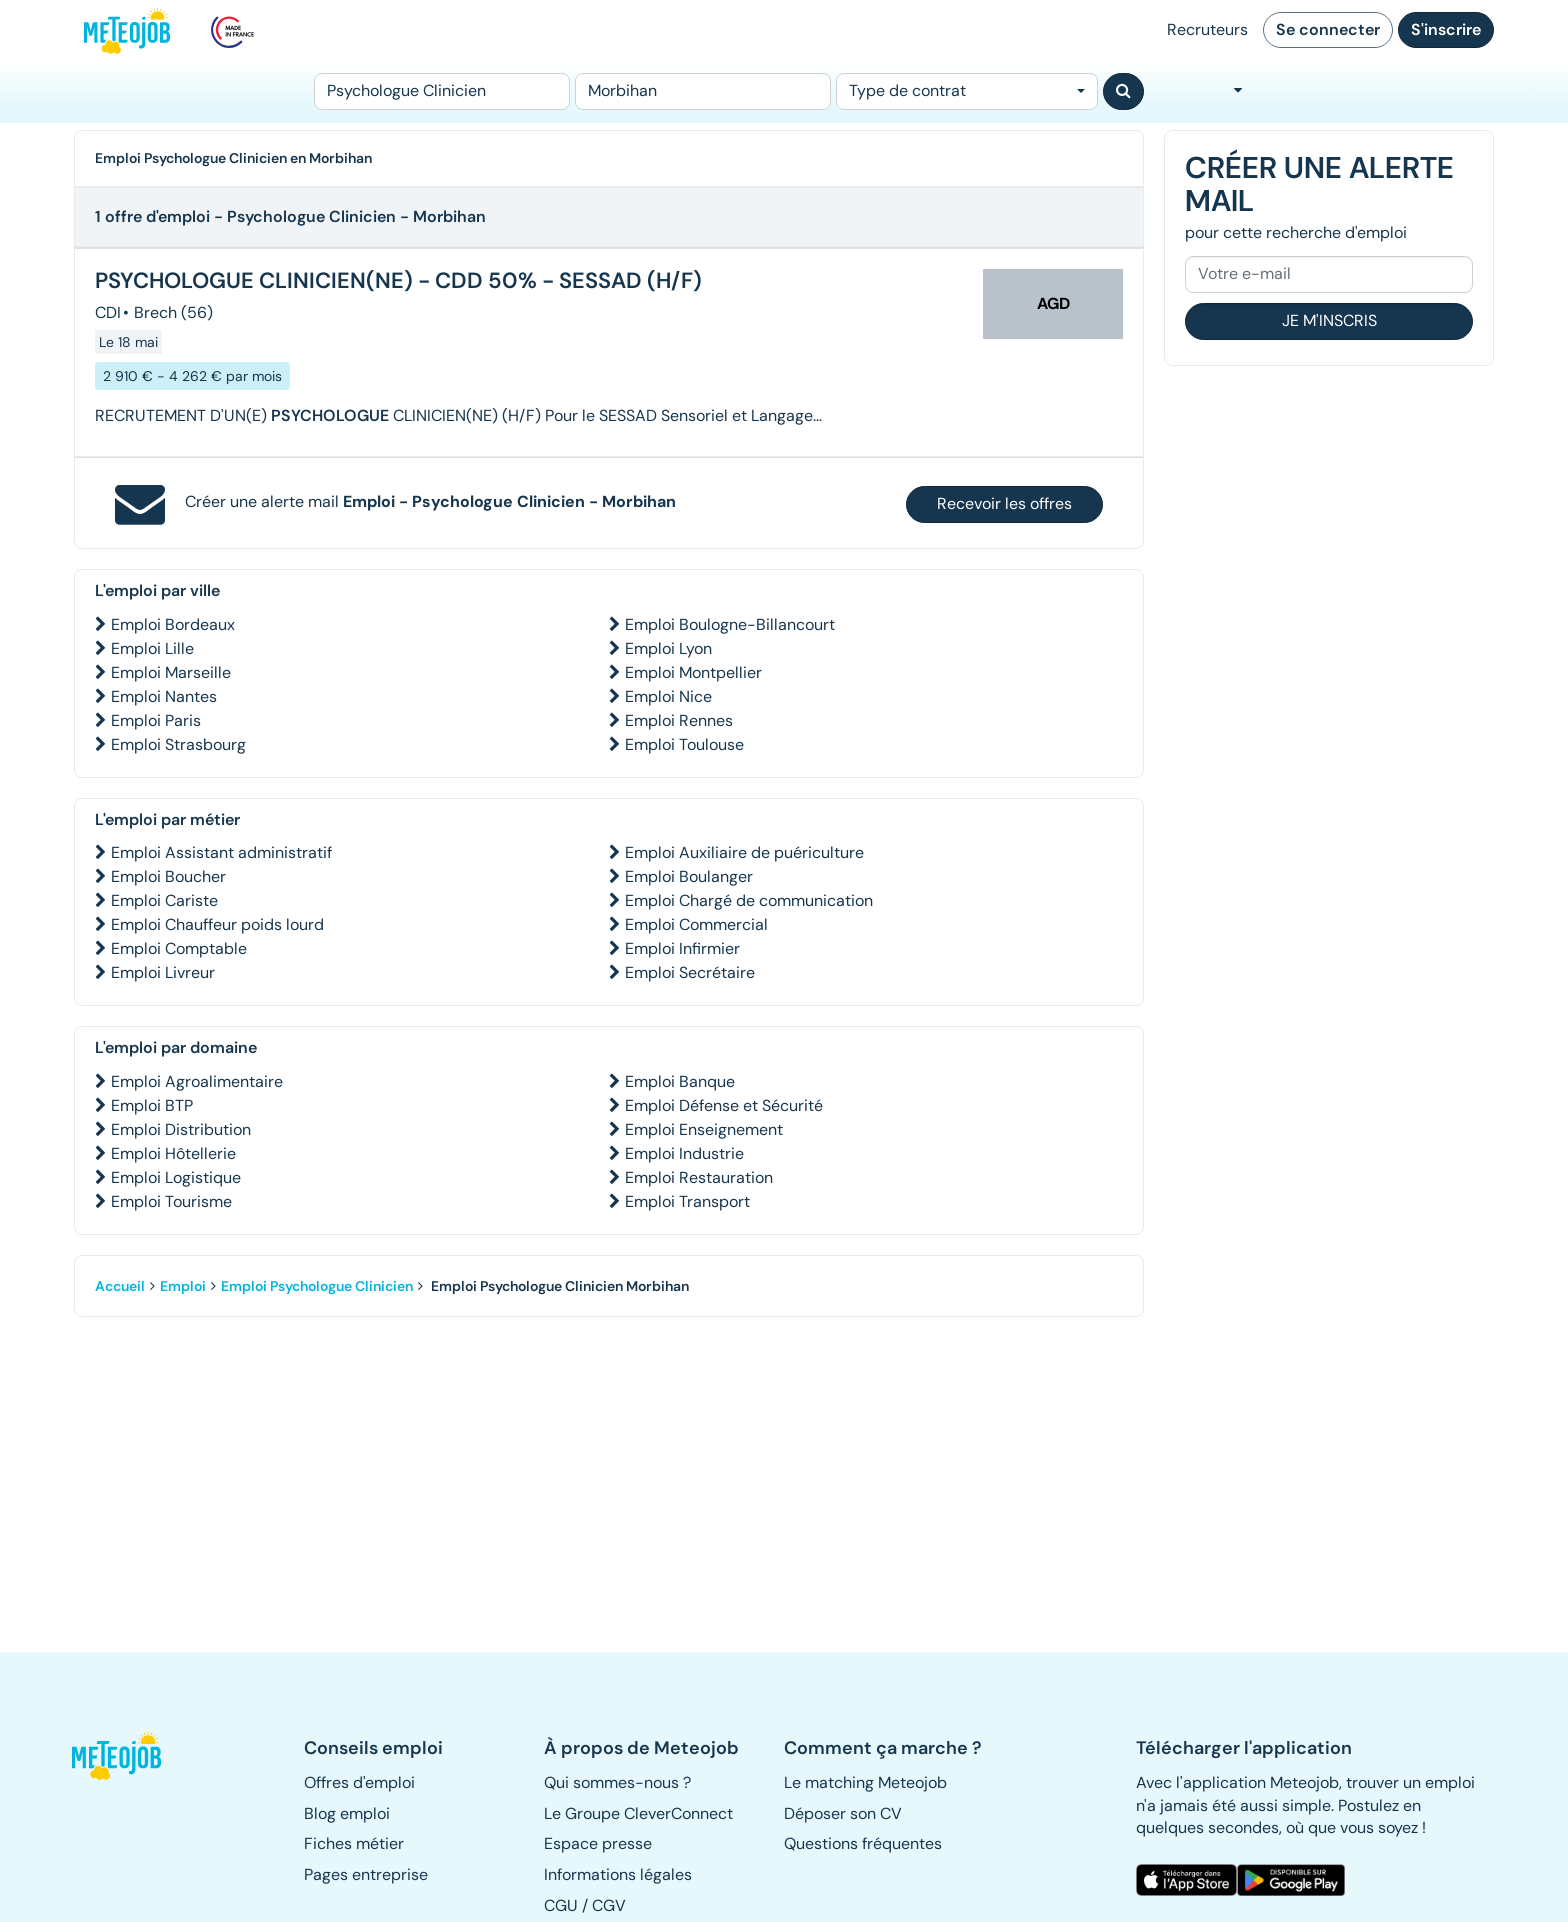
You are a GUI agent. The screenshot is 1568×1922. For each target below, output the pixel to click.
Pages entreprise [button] (366, 1874)
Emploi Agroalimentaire (197, 1081)
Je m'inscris (1329, 320)
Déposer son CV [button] (843, 1813)
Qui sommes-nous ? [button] (617, 1782)
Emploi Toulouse (684, 744)
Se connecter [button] (1328, 29)
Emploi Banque (680, 1081)
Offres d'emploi (359, 1782)
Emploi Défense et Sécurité (724, 1105)
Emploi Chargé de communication (749, 900)
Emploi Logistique (176, 1177)
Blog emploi (347, 1813)
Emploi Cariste (164, 900)
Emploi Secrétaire (690, 972)
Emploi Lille (152, 648)
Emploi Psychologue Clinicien (317, 1286)
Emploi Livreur (163, 972)
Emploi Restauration (699, 1177)
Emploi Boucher (168, 876)
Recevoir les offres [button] (1004, 503)
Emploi (183, 1286)
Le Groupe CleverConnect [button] (638, 1813)
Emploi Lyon (668, 648)
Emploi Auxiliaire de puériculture (744, 852)
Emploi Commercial (696, 924)
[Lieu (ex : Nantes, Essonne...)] (703, 91)
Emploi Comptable (179, 948)
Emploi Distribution (181, 1129)
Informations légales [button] (618, 1874)
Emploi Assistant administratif (221, 852)
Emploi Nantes (164, 696)
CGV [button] (609, 1905)
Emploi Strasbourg (178, 744)
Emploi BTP (152, 1105)
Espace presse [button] (598, 1843)
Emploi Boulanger (689, 876)
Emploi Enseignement (704, 1129)
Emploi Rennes (679, 720)
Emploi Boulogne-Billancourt (730, 624)
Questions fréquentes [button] (863, 1843)
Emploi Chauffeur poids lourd (217, 924)
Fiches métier (354, 1843)
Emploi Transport (687, 1201)
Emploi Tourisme (171, 1201)
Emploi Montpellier (693, 672)
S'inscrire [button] (1446, 29)
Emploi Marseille (171, 672)
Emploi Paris (156, 720)
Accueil (120, 1286)
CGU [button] (561, 1905)
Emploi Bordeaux (173, 624)
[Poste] (442, 91)
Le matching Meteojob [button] (865, 1782)
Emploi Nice (668, 696)
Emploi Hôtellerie (173, 1153)
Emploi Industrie (684, 1153)
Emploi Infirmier (682, 948)
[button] (127, 1756)
